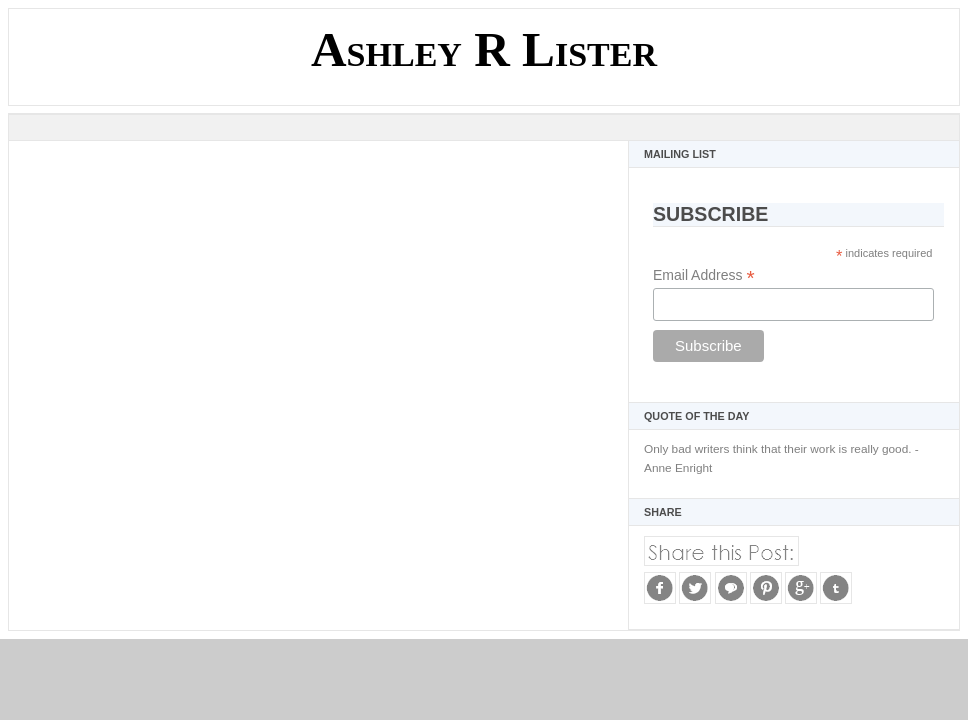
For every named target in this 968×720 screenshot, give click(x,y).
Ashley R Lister (484, 49)
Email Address (704, 275)
